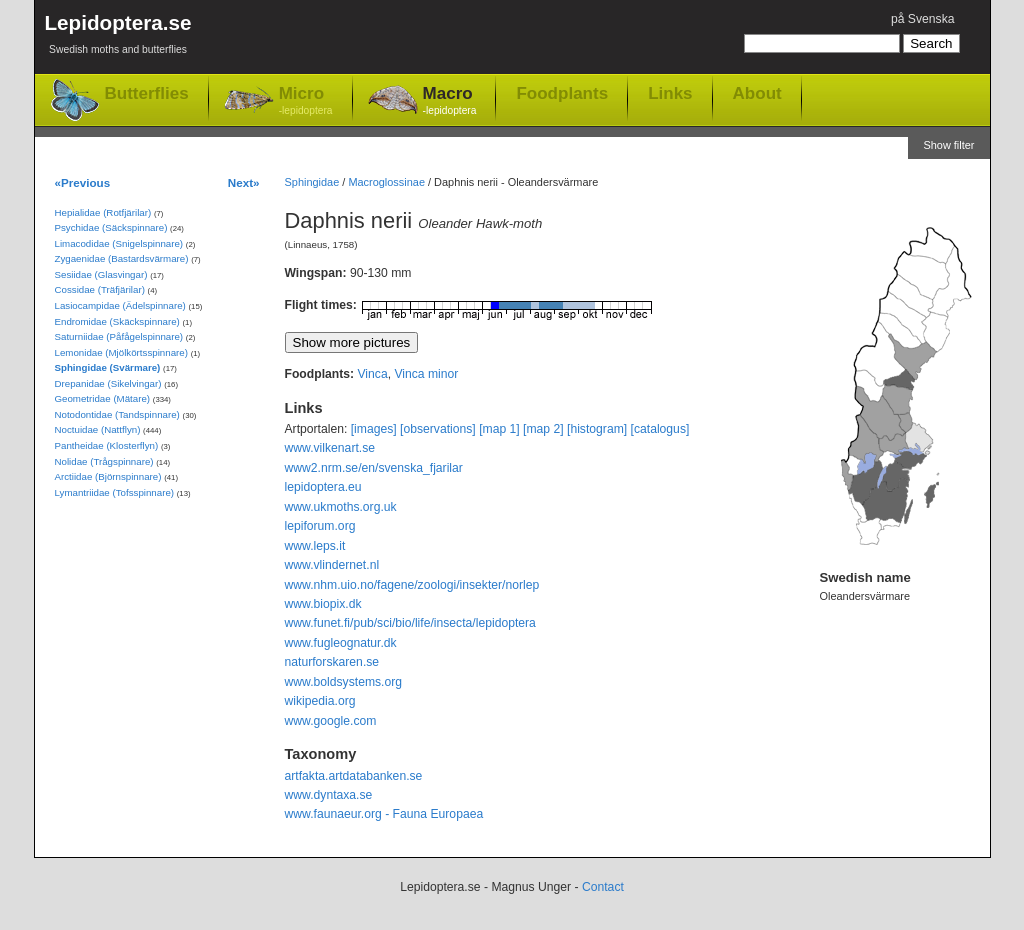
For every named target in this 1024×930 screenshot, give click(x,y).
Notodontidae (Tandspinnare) (117, 414)
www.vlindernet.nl (332, 565)
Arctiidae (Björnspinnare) (108, 476)
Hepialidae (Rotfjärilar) (103, 212)
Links (670, 93)
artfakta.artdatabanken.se (354, 776)
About (757, 93)
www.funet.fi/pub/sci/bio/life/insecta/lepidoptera (410, 623)
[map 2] (543, 429)
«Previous (83, 182)
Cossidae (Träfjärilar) (100, 289)
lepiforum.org (320, 526)
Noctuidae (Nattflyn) (98, 429)
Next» (244, 182)
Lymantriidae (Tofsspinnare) (115, 492)
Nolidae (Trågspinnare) (104, 461)
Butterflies (147, 93)
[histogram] (597, 429)
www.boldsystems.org (344, 682)
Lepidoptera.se (118, 37)
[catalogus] (660, 429)
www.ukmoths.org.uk (341, 507)
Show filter (948, 145)
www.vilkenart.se (330, 448)
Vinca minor (426, 374)
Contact (603, 887)
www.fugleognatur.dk (341, 643)
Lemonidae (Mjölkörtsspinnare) (121, 352)
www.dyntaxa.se (329, 795)
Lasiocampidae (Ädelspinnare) (120, 305)
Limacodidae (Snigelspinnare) (119, 243)
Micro (306, 101)
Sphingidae (312, 182)
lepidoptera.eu (323, 487)
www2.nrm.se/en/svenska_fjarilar (374, 468)
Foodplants (562, 93)
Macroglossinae (386, 182)
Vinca (372, 374)
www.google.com (331, 721)
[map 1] (499, 429)
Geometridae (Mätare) (103, 398)
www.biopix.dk (323, 604)
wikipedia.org (320, 701)
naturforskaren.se (332, 662)
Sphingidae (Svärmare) (108, 367)
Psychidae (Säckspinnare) (111, 227)
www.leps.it (315, 546)
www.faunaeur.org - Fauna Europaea (384, 814)
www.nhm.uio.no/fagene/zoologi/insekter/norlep (412, 585)
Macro (450, 101)
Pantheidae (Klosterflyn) (107, 445)
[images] (374, 429)
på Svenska (923, 19)
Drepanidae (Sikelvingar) (108, 383)
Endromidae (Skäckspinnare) (117, 321)
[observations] (438, 429)
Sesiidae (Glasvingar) (101, 274)
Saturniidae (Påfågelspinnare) (119, 336)
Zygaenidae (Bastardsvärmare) (122, 258)
